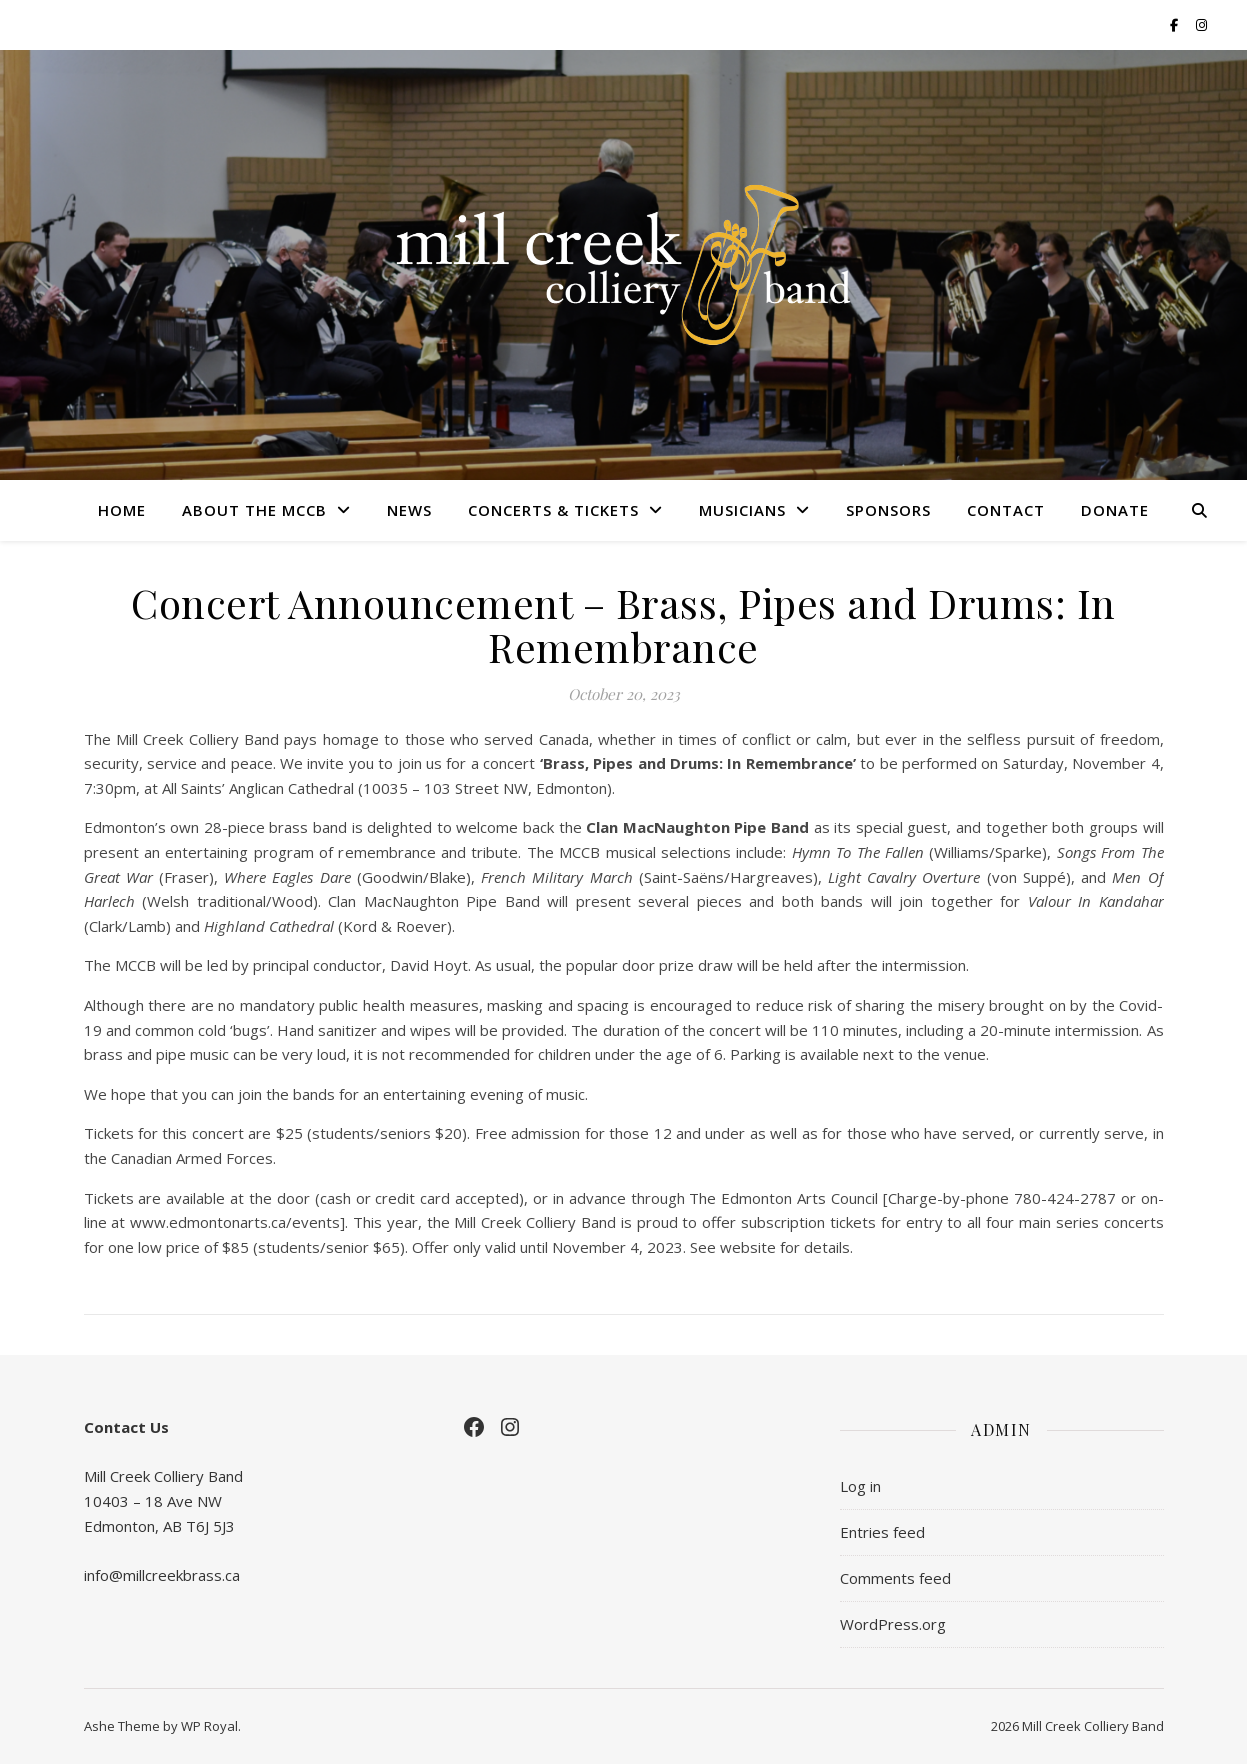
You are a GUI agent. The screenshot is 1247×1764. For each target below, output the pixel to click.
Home (122, 510)
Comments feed (895, 1578)
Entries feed (882, 1532)
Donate (1115, 510)
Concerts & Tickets (553, 510)
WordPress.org (893, 1624)
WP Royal (209, 1726)
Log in (860, 1486)
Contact (1006, 510)
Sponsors (888, 510)
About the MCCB (254, 510)
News (409, 510)
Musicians (742, 510)
